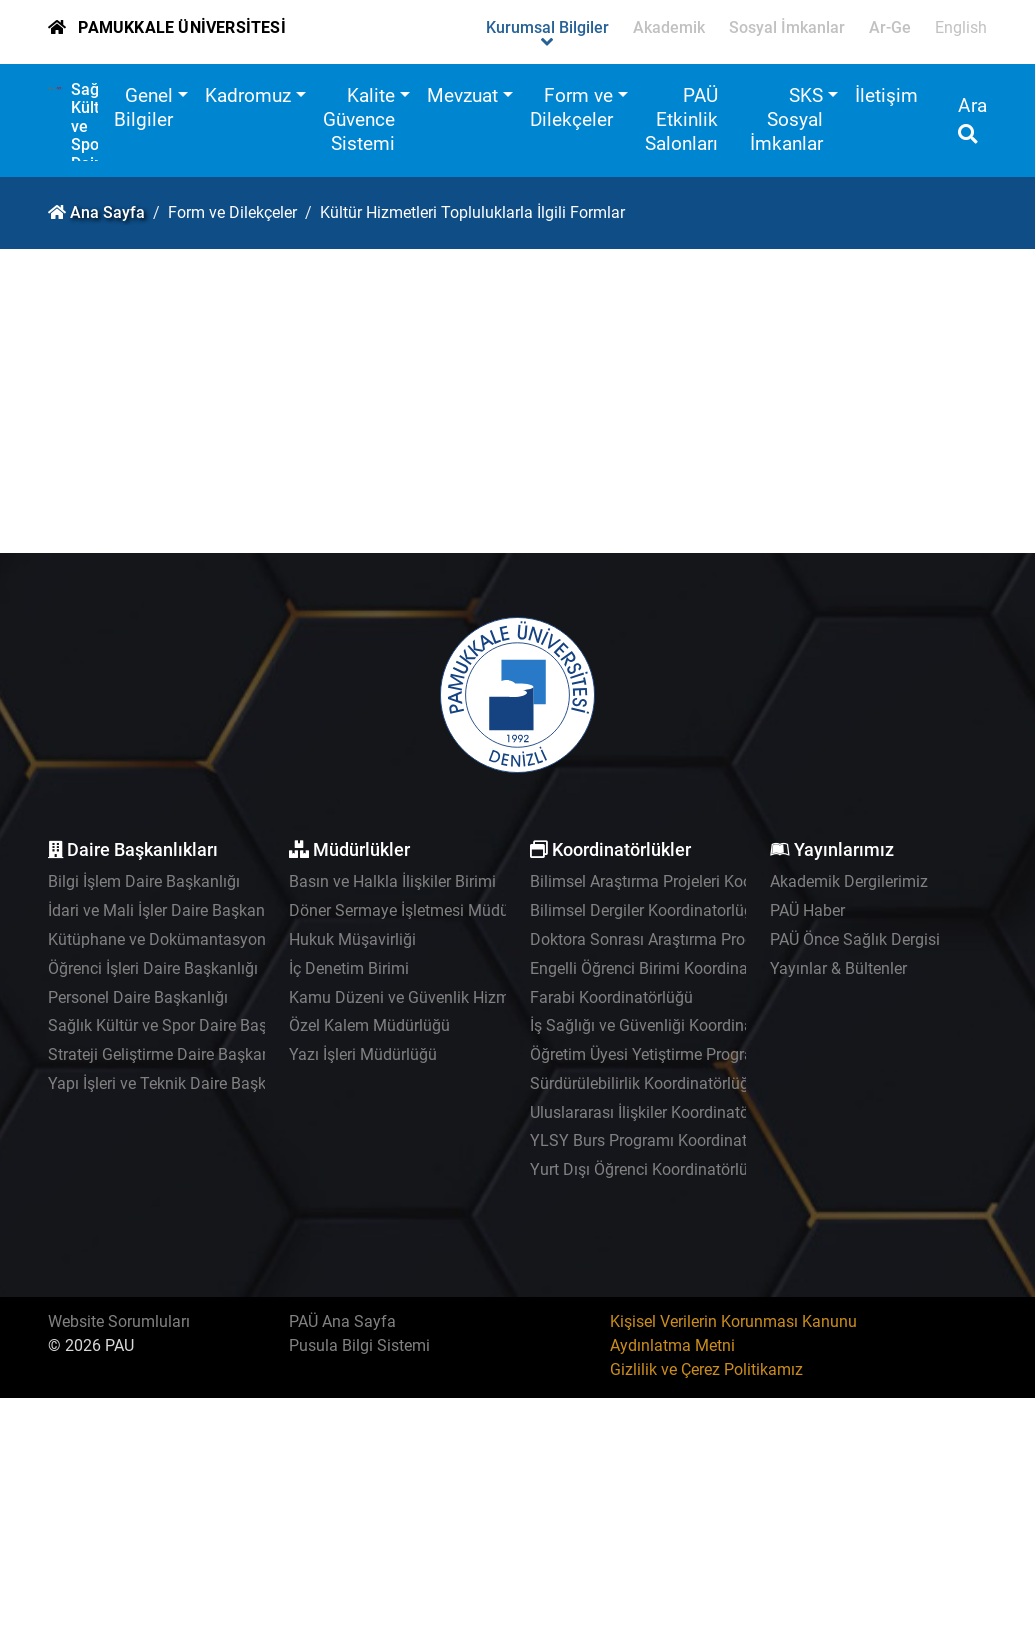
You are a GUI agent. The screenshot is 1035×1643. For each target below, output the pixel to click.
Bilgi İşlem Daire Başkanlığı (144, 881)
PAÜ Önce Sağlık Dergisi (855, 939)
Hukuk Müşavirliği (352, 939)
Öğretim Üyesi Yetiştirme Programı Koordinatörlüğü (709, 1054)
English (961, 27)
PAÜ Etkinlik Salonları (681, 119)
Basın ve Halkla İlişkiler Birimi (392, 881)
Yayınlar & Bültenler (838, 968)
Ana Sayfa (107, 212)
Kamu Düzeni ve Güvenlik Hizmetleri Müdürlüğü (457, 997)
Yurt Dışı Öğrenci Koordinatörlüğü (648, 1169)
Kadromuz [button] (248, 95)
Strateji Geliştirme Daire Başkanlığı (170, 1054)
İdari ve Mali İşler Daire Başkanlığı (167, 910)
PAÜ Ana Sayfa (342, 1321)
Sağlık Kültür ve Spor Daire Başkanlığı (181, 1025)
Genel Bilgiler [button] (143, 107)
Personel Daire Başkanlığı (138, 997)
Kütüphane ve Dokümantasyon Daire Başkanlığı (216, 939)
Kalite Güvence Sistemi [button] (359, 119)
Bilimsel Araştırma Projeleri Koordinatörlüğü (684, 881)
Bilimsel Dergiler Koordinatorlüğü (646, 910)
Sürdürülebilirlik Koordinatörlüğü (644, 1083)
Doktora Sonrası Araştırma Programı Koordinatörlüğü (717, 939)
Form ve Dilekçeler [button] (571, 107)
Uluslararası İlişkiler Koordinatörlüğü (657, 1112)
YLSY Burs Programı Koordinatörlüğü (661, 1140)
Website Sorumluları (119, 1321)
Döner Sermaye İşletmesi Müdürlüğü (417, 910)
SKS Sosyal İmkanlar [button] (786, 119)
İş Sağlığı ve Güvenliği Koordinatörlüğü (666, 1025)
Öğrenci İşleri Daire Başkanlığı (153, 968)
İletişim (886, 95)
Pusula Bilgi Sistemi (359, 1345)
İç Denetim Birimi (349, 968)
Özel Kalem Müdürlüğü (369, 1025)
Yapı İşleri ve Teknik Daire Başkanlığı (176, 1083)
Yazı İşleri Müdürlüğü (363, 1054)
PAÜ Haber (807, 910)
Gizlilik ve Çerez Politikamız (706, 1369)
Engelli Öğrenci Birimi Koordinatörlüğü (664, 968)
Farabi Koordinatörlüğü (611, 997)
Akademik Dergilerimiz (849, 881)
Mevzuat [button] (462, 95)
